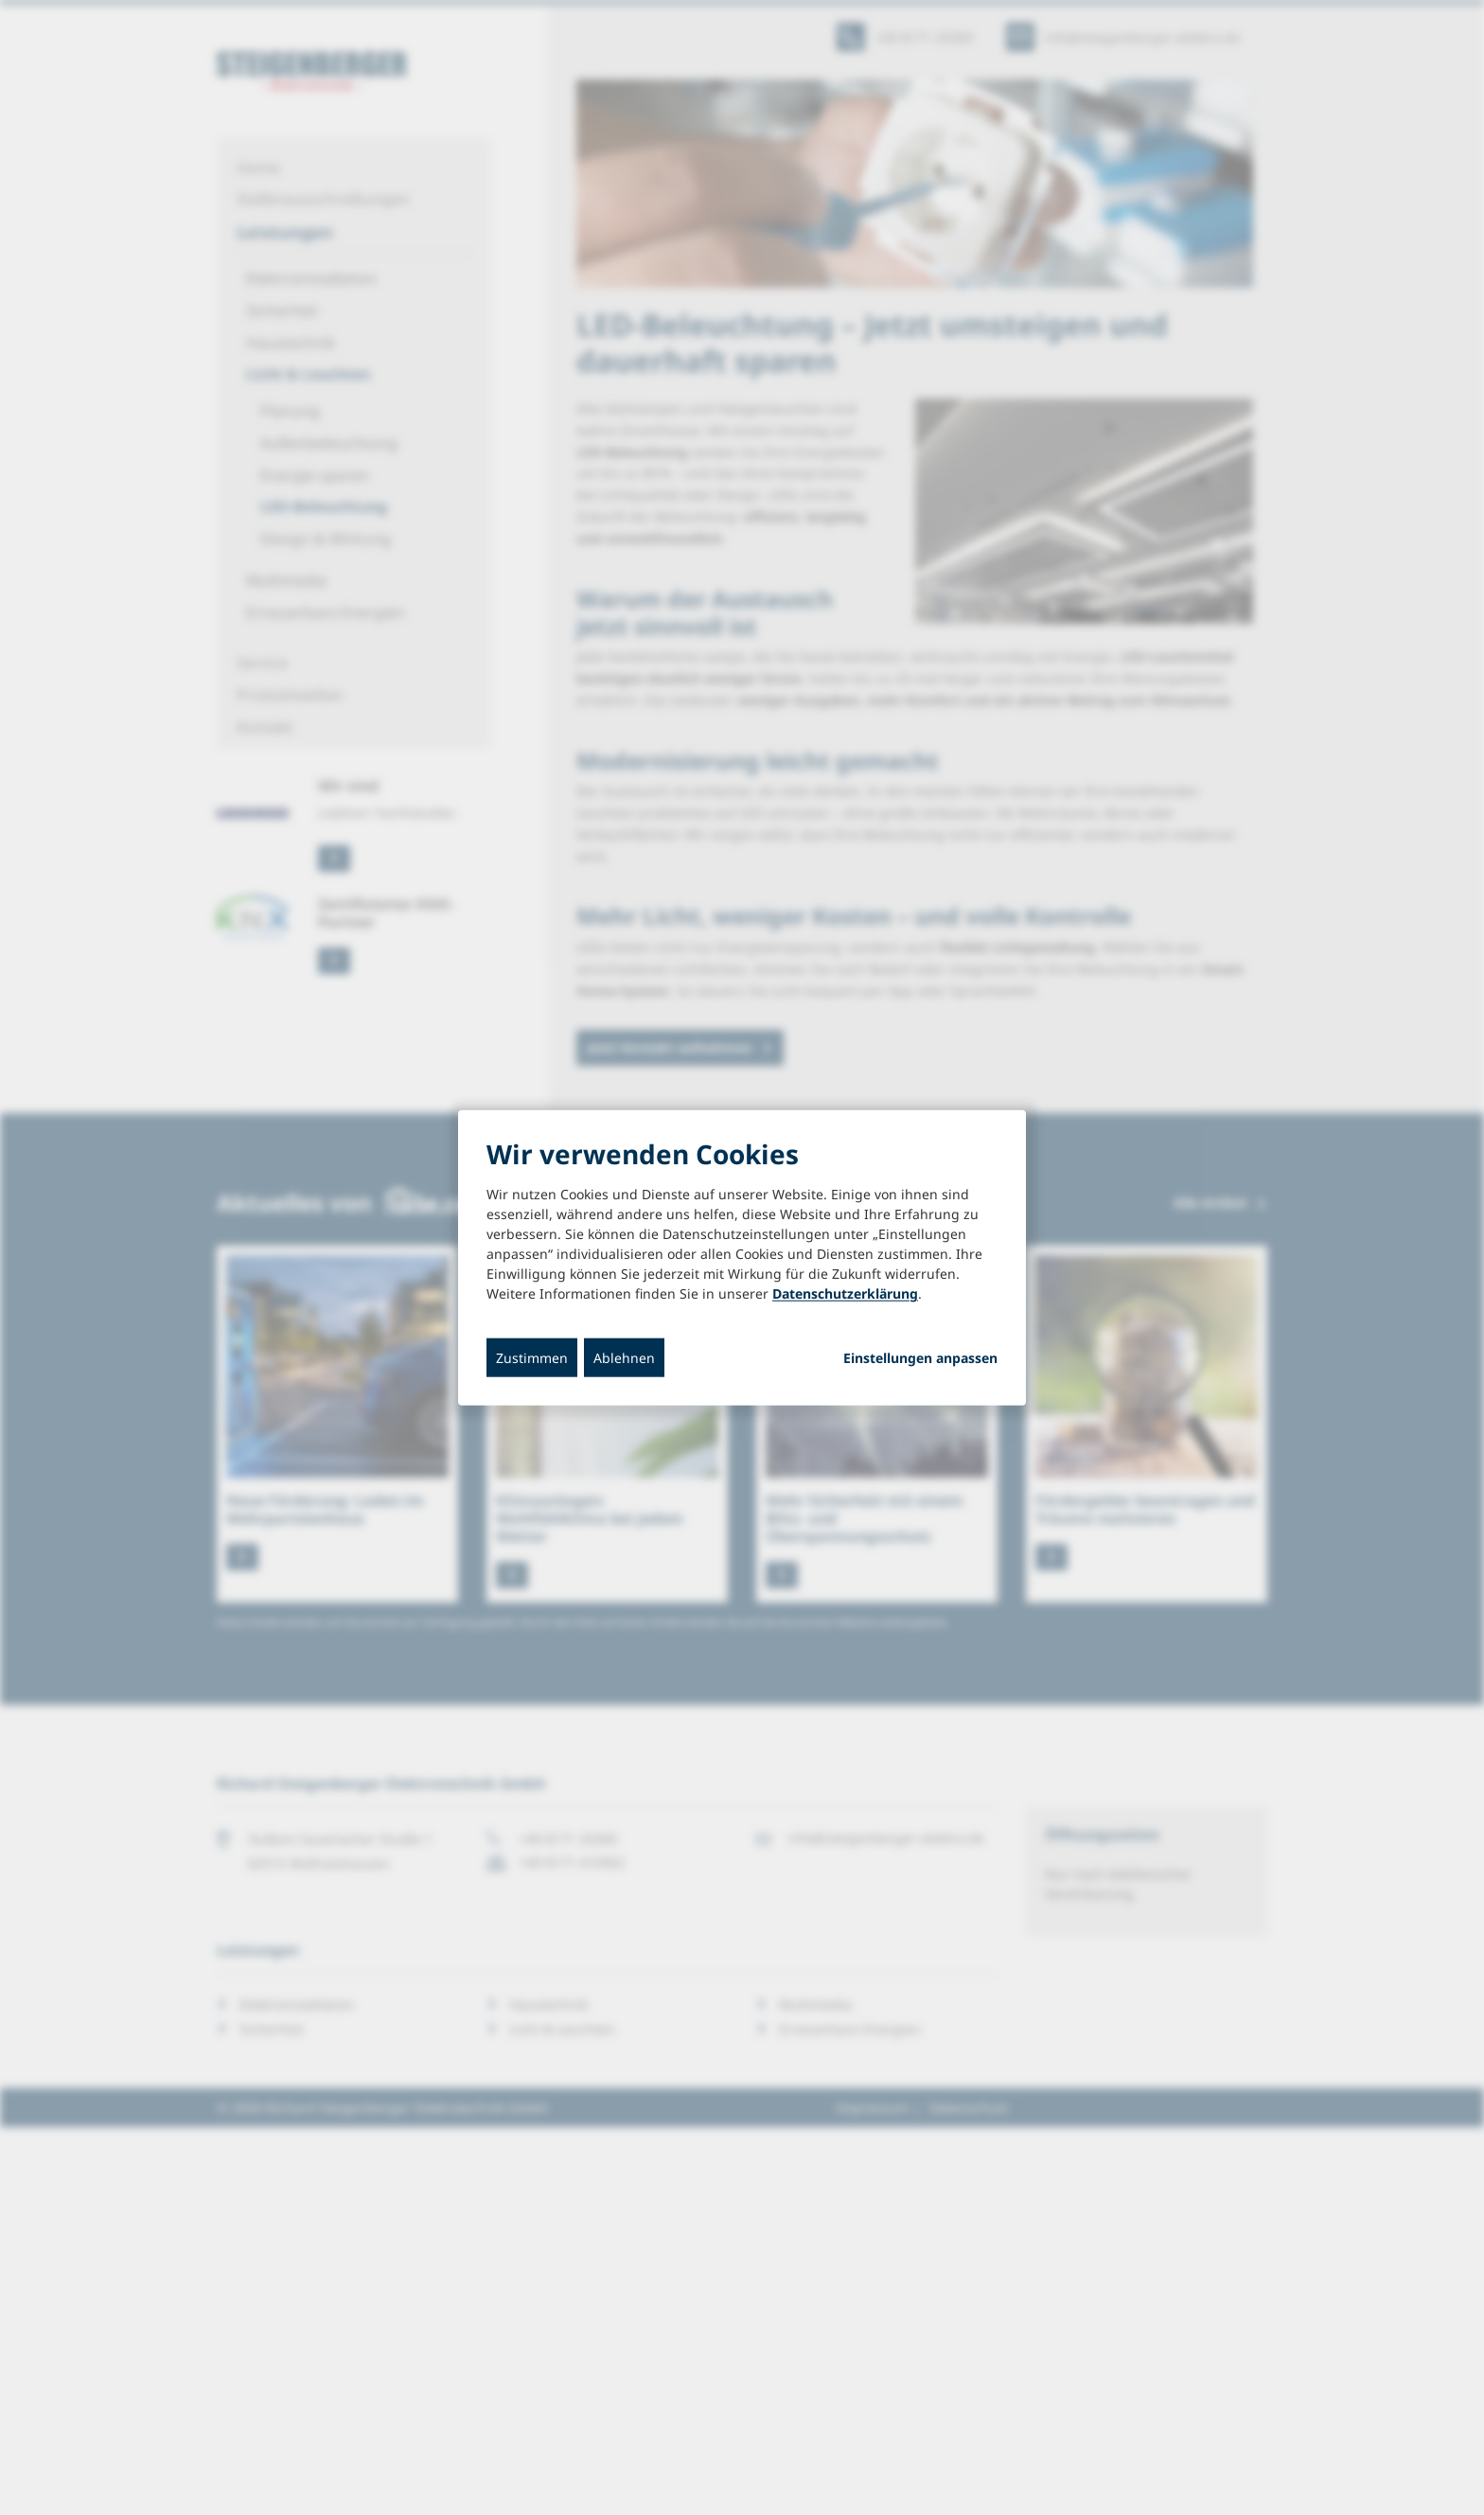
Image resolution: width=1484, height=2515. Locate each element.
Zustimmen (532, 1358)
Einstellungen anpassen (920, 1358)
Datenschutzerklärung (845, 1293)
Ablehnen (624, 1358)
